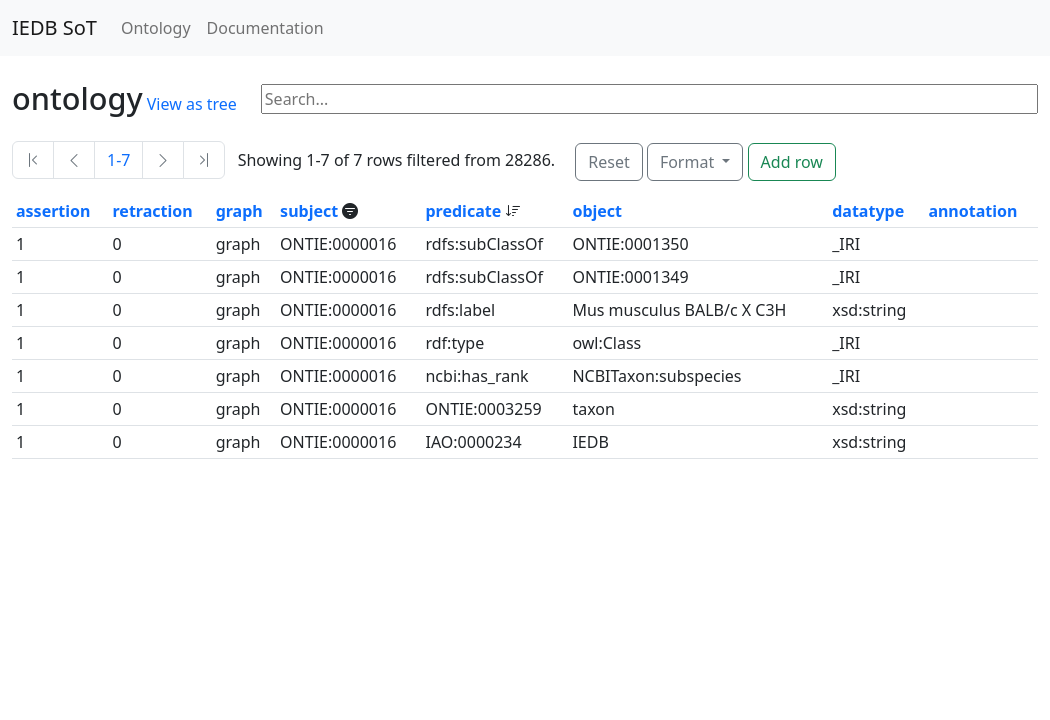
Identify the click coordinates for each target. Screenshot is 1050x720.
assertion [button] (53, 211)
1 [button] (20, 244)
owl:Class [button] (606, 343)
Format (689, 162)
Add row (792, 162)
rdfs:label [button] (460, 310)
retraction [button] (153, 211)
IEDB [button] (590, 442)
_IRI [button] (846, 244)
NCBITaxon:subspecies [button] (656, 376)
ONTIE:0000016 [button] (338, 244)
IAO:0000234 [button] (473, 442)
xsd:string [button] (869, 310)
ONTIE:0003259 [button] (483, 409)
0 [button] (117, 244)
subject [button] (311, 211)
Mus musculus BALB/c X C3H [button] (679, 310)
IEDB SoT (54, 27)
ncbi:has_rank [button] (476, 376)
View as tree (192, 104)
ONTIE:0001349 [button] (630, 277)
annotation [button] (972, 211)
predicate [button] (465, 211)
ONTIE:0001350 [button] (630, 244)
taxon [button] (593, 409)
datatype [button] (868, 211)
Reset (608, 162)
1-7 (118, 160)
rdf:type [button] (454, 343)
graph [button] (239, 211)
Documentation (265, 28)
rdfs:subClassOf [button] (484, 244)
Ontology (156, 28)
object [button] (597, 211)
